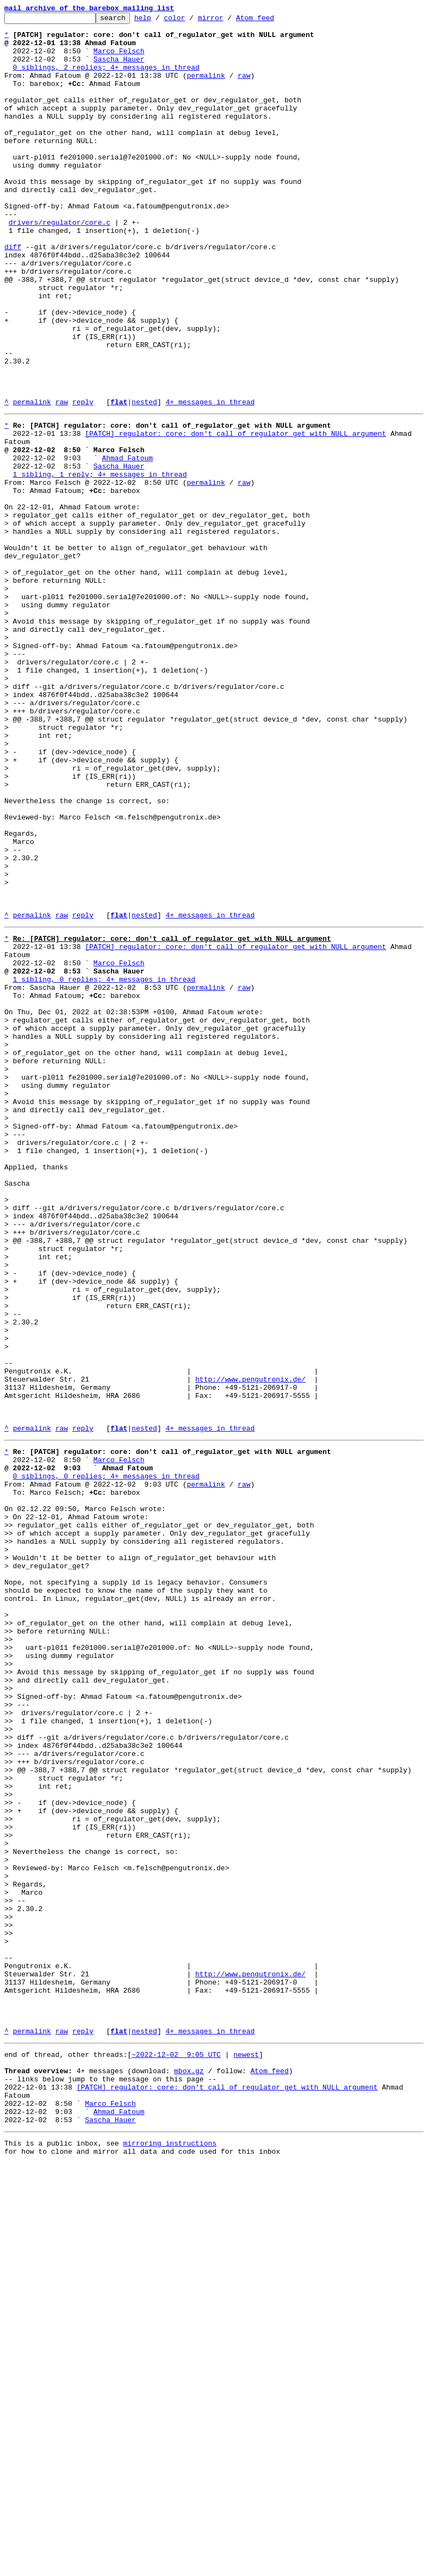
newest (246, 2451)
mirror (227, 21)
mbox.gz (189, 2470)
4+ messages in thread (210, 480)
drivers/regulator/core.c (59, 264)
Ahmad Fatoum (127, 544)
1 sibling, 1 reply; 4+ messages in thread (100, 564)
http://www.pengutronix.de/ (250, 1646)
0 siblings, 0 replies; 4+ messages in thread (106, 1760)
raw (244, 88)
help (159, 21)
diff (12, 294)
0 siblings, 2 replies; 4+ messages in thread (106, 78)
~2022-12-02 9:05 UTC (176, 2451)
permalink (206, 88)
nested (144, 480)
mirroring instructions (169, 2554)
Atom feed (272, 21)
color (191, 21)
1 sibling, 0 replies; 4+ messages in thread (104, 1167)
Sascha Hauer (119, 68)
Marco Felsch (119, 59)
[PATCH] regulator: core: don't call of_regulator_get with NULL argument (235, 515)
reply (83, 480)
